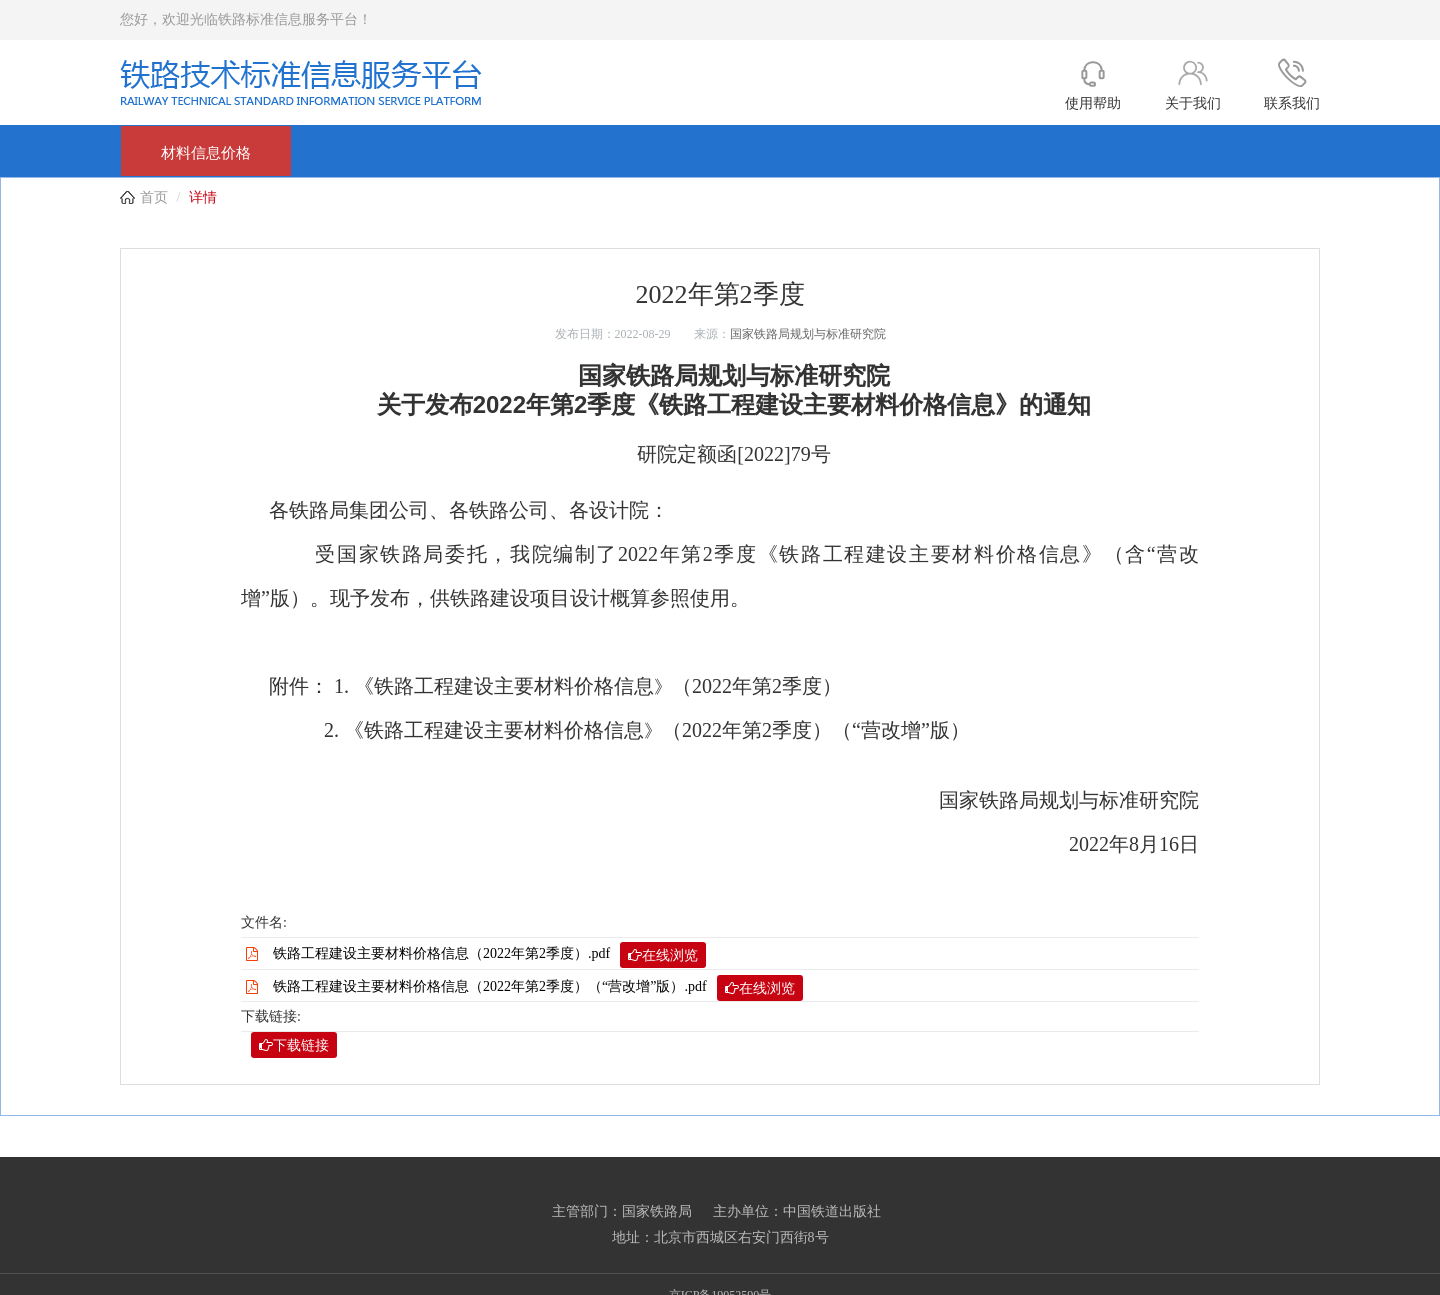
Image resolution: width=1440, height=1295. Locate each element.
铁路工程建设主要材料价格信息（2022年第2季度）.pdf (489, 955)
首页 (154, 197)
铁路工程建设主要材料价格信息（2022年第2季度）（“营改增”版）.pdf (538, 988)
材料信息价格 (206, 153)
